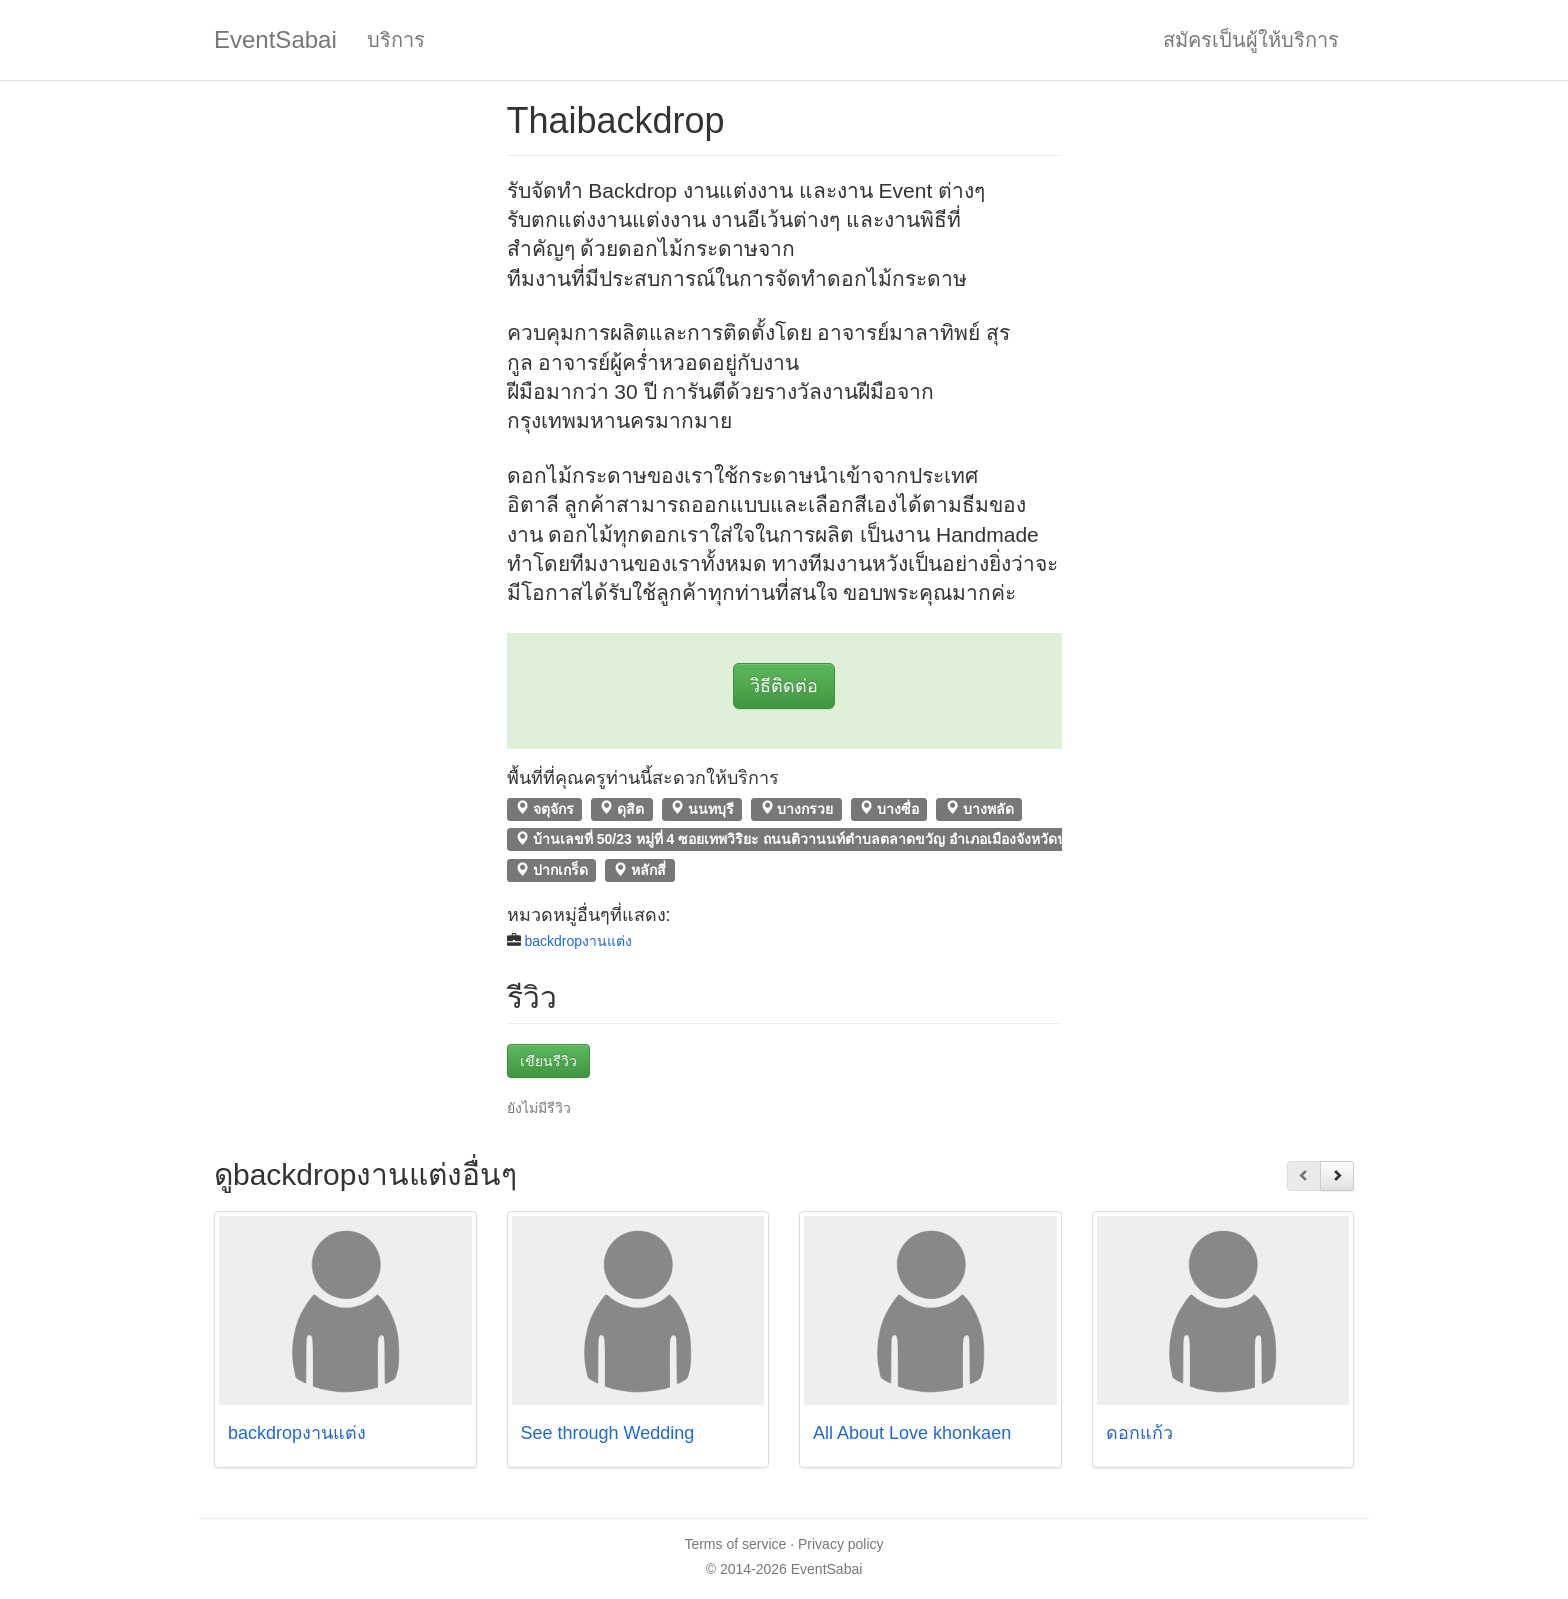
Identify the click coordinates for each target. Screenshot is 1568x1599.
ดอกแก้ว (1139, 1433)
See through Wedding (608, 1433)
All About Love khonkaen (912, 1433)
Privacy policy (841, 1544)
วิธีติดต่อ (784, 686)
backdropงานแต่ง (578, 941)
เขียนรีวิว (548, 1061)
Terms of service (735, 1544)
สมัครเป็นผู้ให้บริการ (1251, 40)
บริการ (396, 40)
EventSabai (275, 39)
